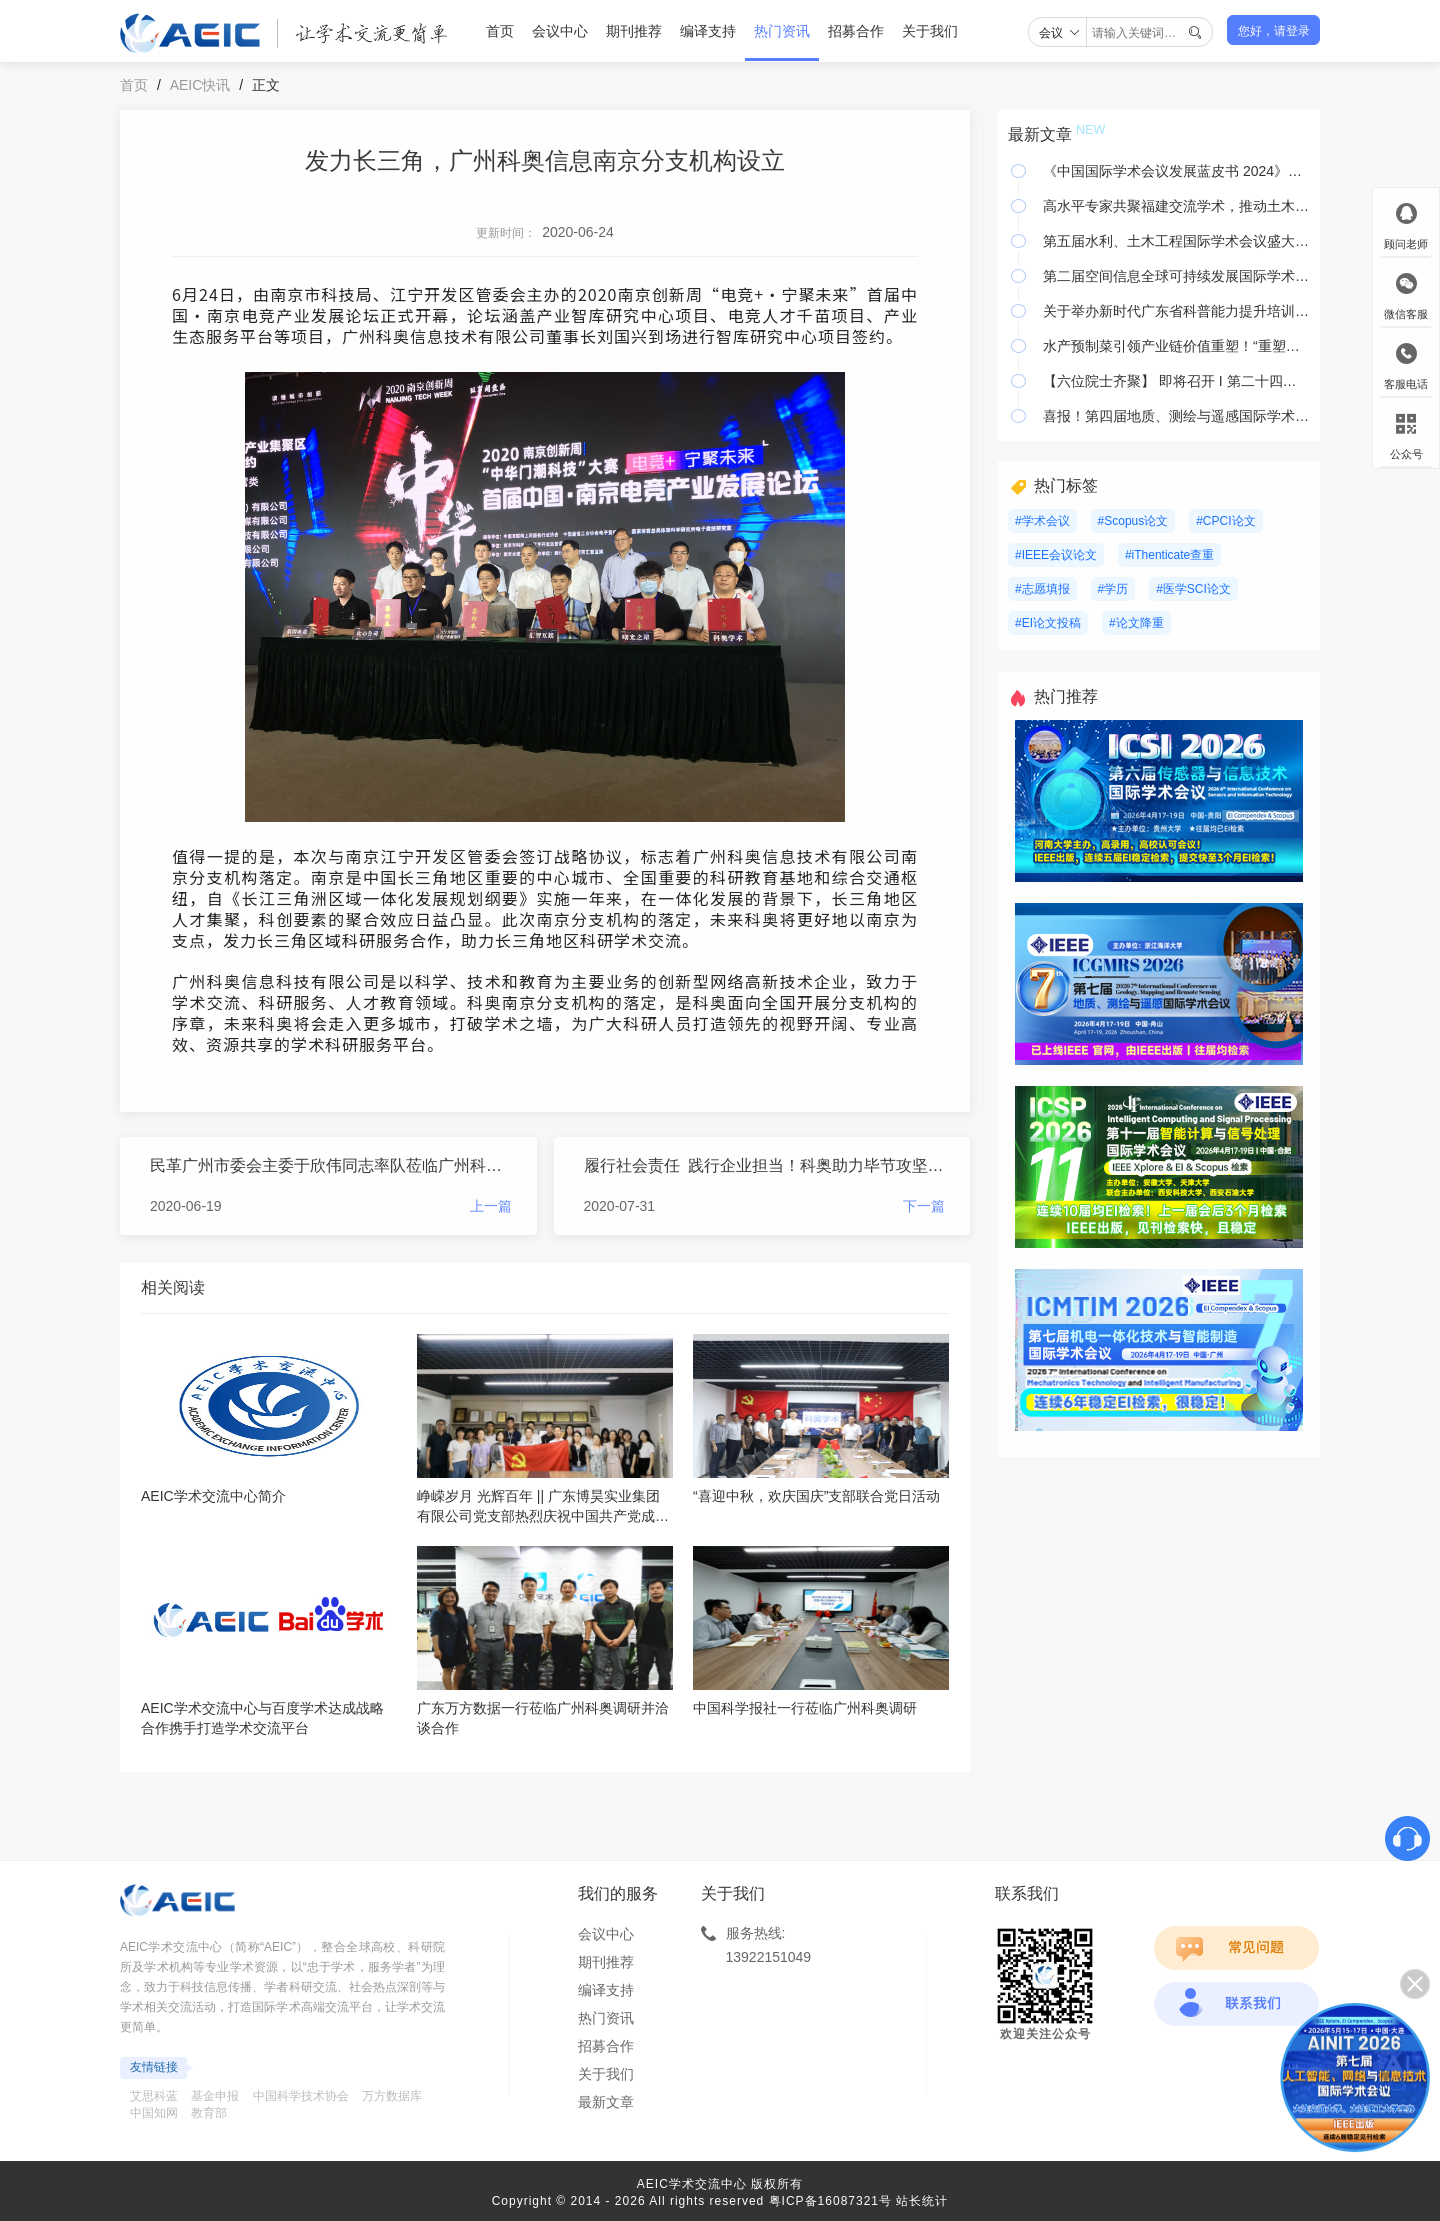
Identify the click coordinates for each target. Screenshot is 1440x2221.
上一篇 (491, 1206)
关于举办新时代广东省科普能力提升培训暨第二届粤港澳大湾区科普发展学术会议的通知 (1176, 311)
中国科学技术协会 (301, 2096)
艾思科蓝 (154, 2096)
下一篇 (924, 1206)
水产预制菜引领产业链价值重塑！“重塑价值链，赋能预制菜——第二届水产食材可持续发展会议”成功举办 (1176, 346)
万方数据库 (392, 2096)
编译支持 (708, 31)
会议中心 (560, 31)
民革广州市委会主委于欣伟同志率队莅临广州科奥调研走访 (331, 1165)
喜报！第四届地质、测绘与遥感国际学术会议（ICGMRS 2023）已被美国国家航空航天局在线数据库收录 (1176, 416)
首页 (500, 31)
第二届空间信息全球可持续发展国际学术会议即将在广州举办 (1176, 276)
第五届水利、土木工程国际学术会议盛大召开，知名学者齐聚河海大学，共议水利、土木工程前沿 (1176, 241)
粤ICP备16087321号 (830, 2201)
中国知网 (154, 2113)
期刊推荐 (634, 31)
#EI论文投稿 (1048, 623)
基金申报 (215, 2096)
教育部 (209, 2113)
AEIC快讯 (200, 85)
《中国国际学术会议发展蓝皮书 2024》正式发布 (1176, 171)
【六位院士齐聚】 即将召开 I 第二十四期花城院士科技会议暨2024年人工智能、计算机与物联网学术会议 (1176, 381)
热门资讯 (782, 31)
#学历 (1113, 589)
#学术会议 (1042, 521)
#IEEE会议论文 (1056, 555)
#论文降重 (1136, 623)
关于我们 (930, 31)
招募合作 (856, 31)
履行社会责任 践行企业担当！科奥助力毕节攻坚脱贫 (765, 1165)
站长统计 (922, 2201)
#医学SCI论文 (1193, 589)
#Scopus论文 (1133, 521)
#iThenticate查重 (1169, 555)
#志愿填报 (1042, 589)
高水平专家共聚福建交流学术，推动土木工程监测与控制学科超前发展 (1176, 206)
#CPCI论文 (1225, 521)
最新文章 (606, 2102)
